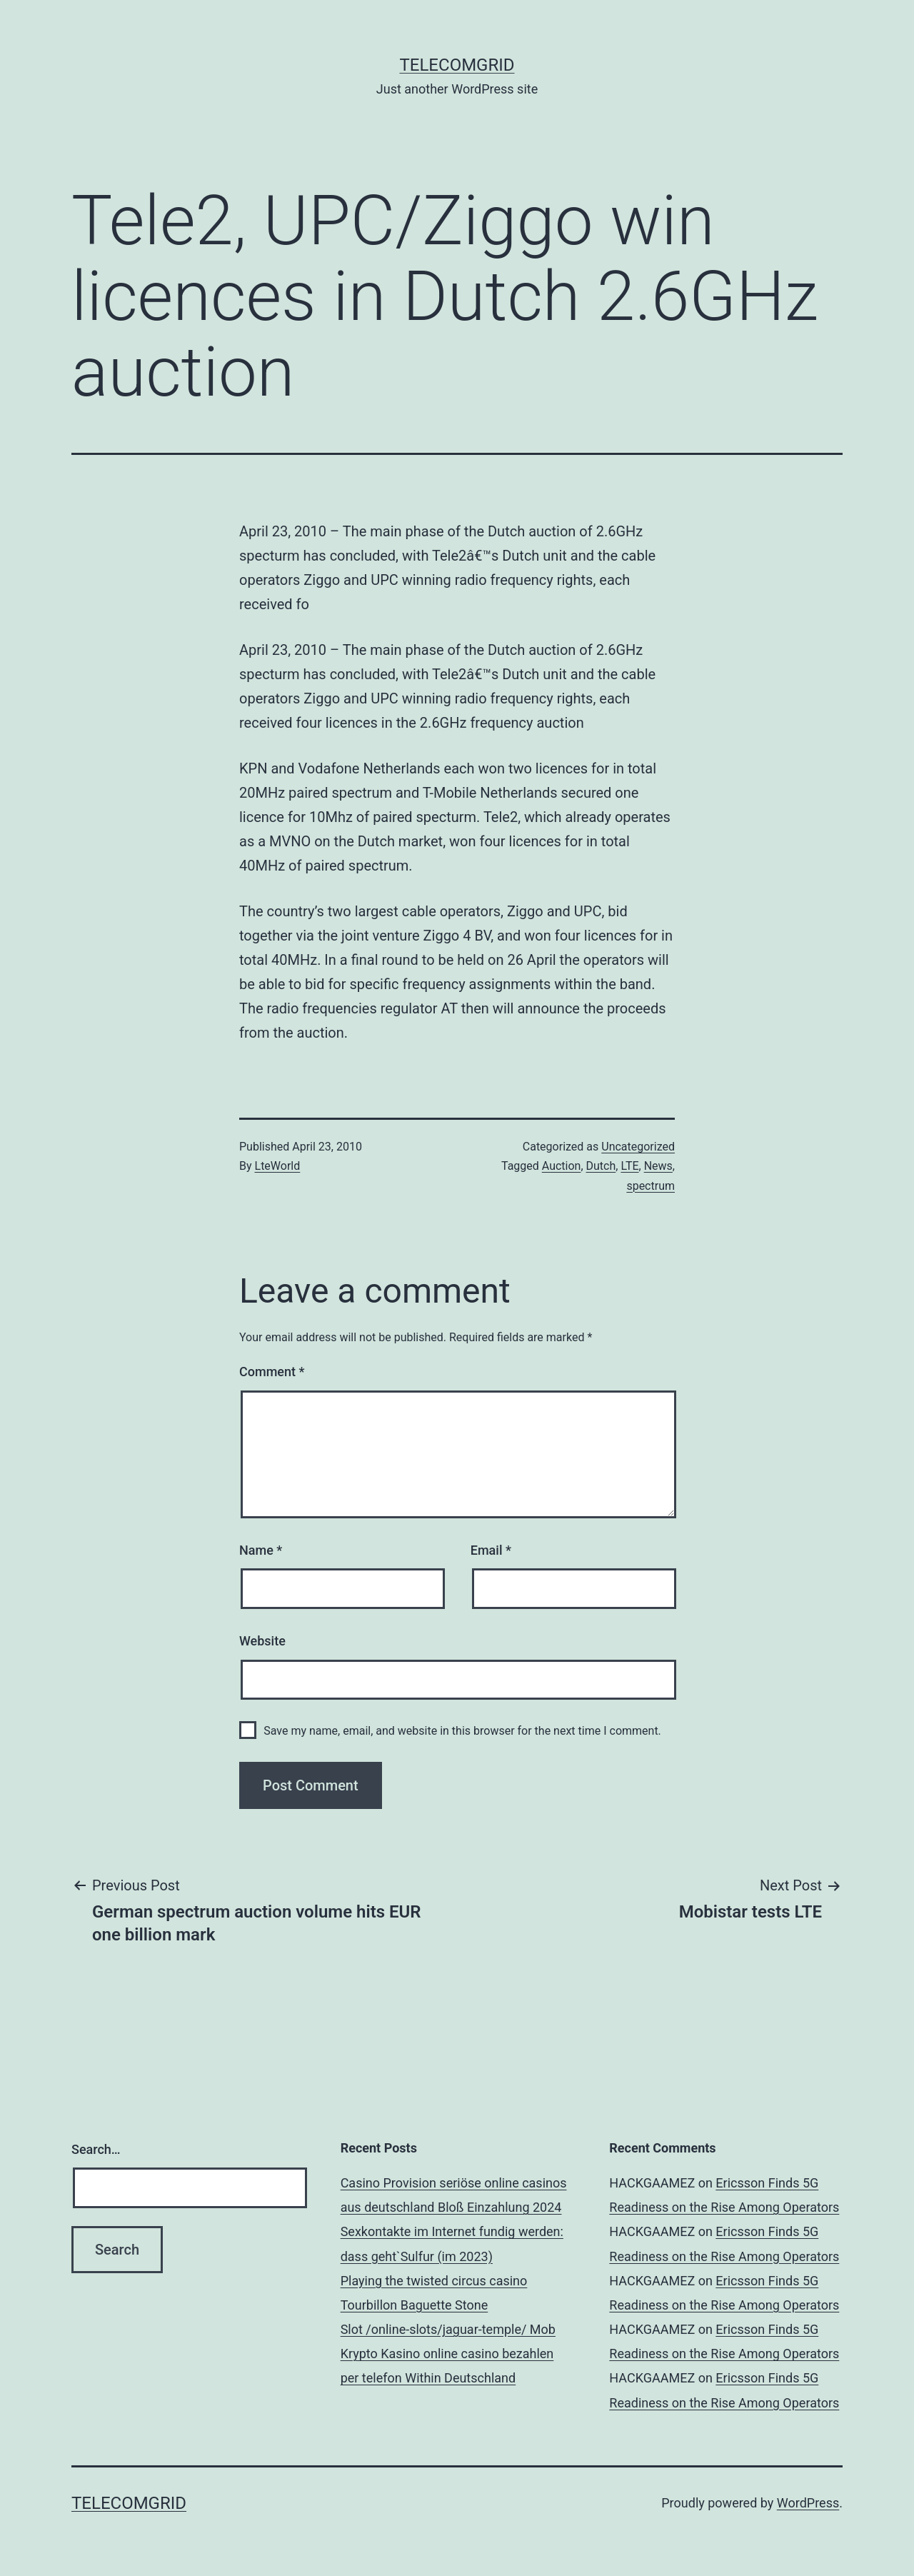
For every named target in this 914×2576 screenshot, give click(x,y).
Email (491, 1550)
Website (262, 1640)
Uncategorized (638, 1146)
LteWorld (278, 1166)
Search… (96, 2149)
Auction (561, 1166)
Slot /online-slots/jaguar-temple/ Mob (448, 2329)
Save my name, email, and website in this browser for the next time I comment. (462, 1731)
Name (260, 1550)
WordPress (808, 2502)
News (658, 1166)
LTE (629, 1166)
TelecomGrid (456, 65)
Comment (271, 1371)
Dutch (601, 1166)
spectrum (650, 1186)
